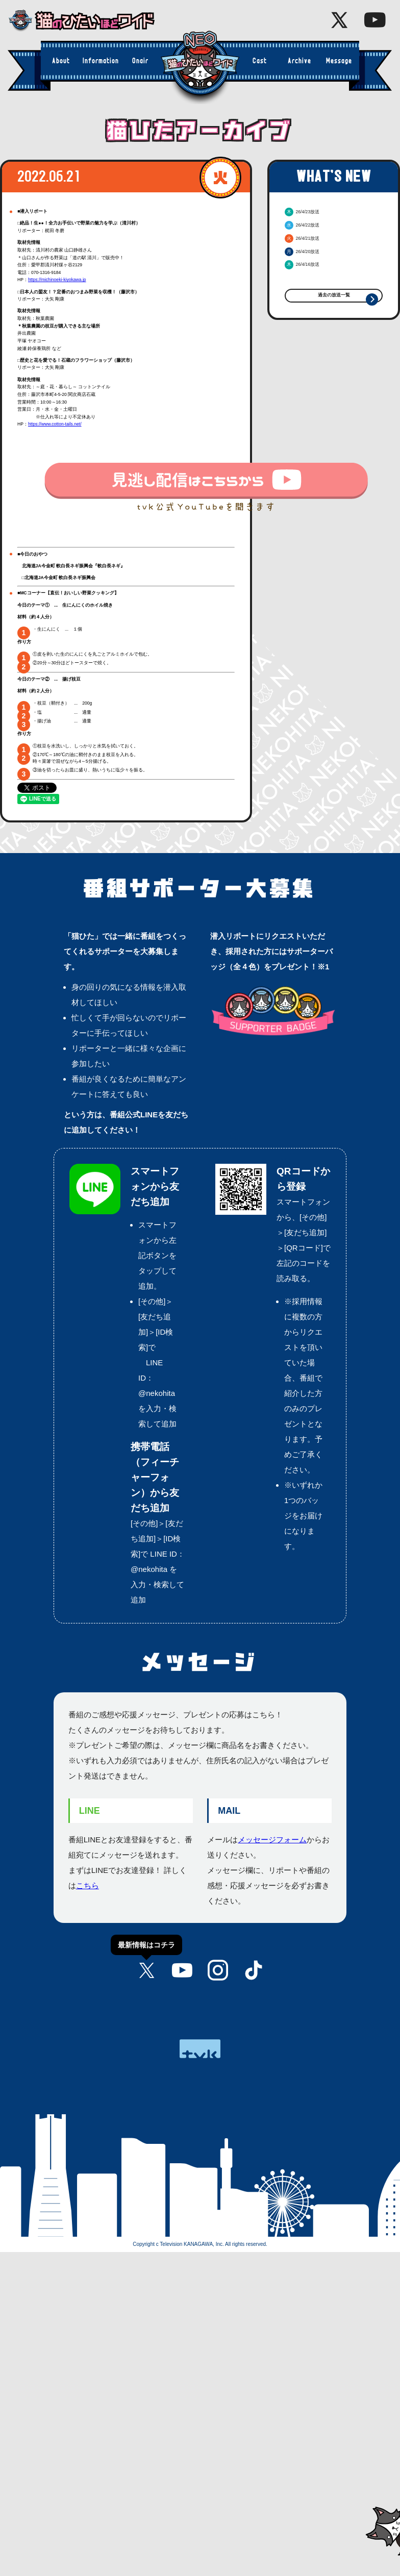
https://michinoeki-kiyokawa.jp (57, 279)
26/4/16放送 (302, 264)
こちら (87, 1885)
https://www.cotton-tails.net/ (55, 424)
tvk (200, 2048)
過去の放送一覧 (334, 294)
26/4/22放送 (302, 225)
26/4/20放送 (302, 251)
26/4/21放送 (302, 238)
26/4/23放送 (302, 211)
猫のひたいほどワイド (89, 20)
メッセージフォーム (272, 1839)
